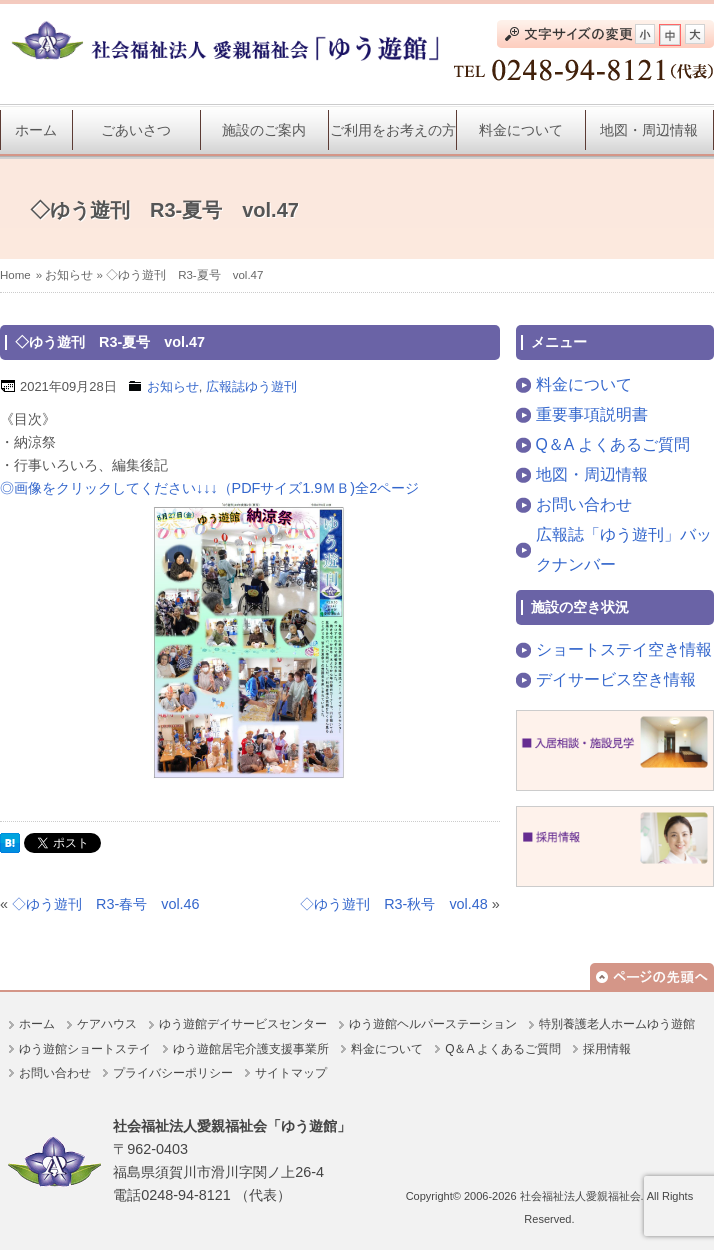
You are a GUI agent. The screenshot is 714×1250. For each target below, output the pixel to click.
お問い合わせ (584, 504)
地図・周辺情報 (649, 130)
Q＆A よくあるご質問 (613, 444)
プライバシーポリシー (173, 1073)
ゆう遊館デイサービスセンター (243, 1024)
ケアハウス (107, 1024)
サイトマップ (291, 1073)
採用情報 (607, 1049)
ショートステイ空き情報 (624, 649)
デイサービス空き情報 (616, 679)
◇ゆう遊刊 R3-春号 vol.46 (106, 904)
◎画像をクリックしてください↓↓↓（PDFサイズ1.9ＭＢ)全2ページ (209, 488)
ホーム (36, 130)
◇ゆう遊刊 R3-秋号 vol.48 (394, 904)
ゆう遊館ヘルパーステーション (433, 1024)
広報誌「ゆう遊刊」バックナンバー (624, 549)
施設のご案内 (264, 130)
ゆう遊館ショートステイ (85, 1049)
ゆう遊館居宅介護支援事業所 (251, 1049)
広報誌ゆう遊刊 (251, 386)
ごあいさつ (136, 130)
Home (15, 275)
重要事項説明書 (592, 414)
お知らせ (69, 275)
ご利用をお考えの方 (393, 130)
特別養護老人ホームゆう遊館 (617, 1024)
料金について (521, 130)
